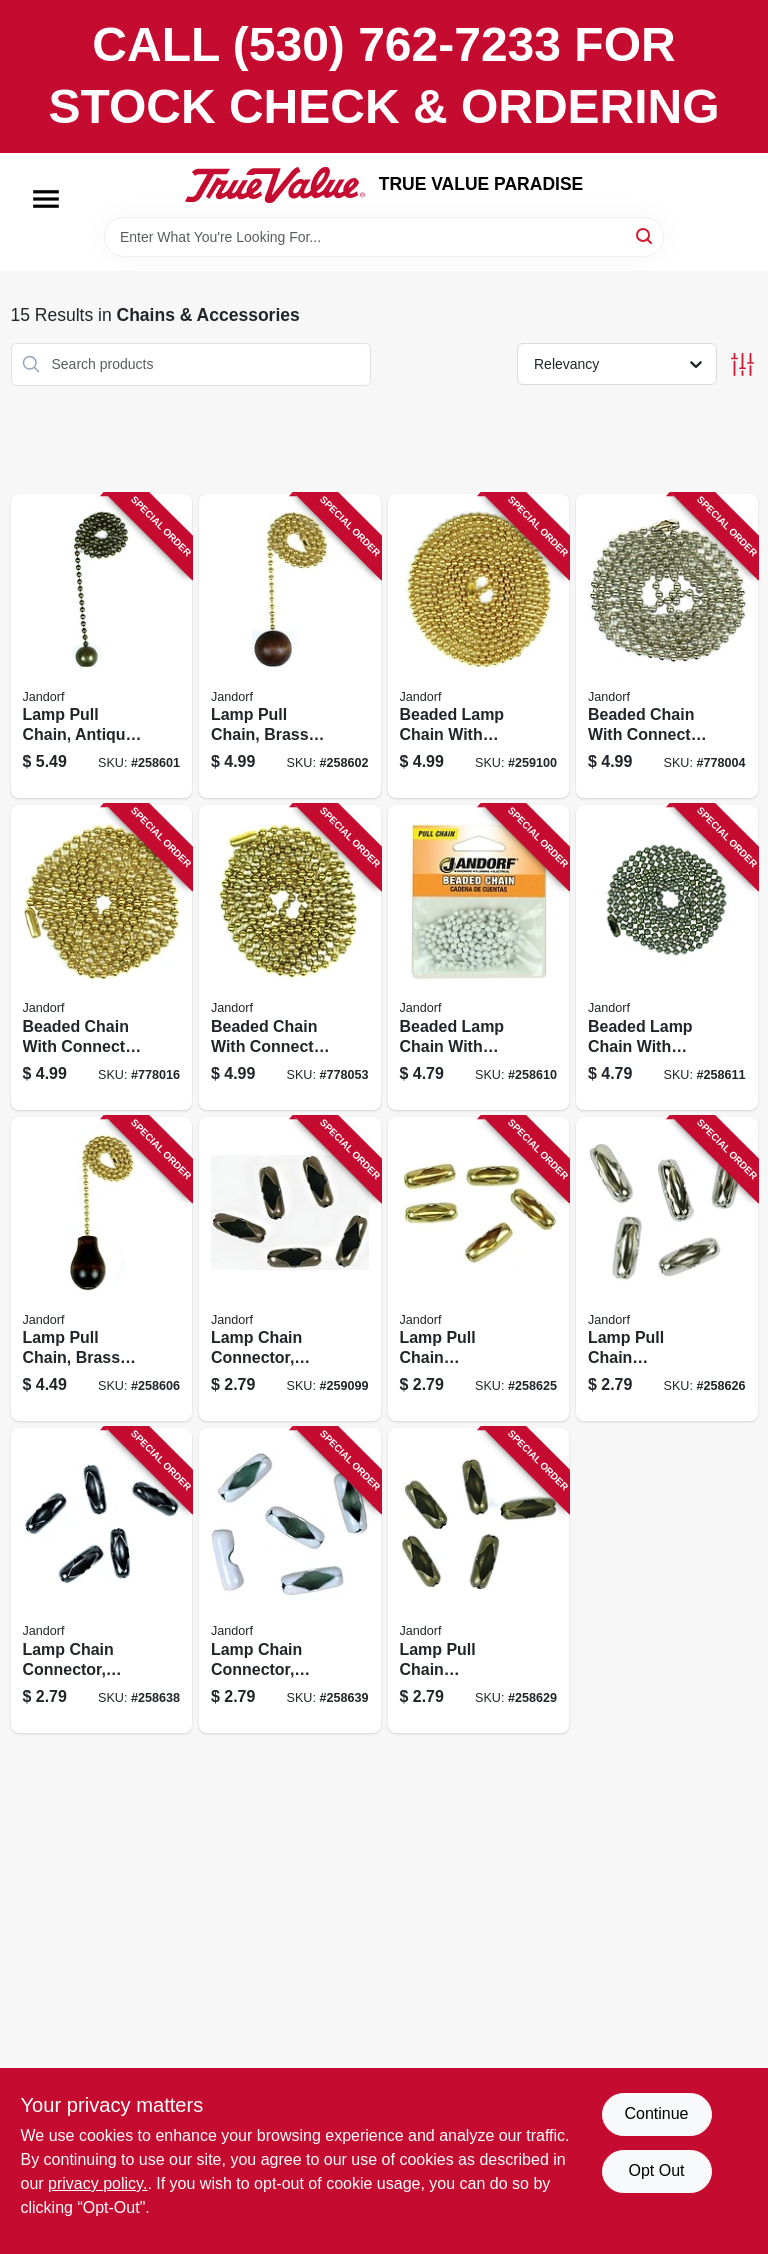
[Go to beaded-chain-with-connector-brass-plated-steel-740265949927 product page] (102, 957)
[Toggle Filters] (742, 364)
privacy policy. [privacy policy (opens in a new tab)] (97, 2183)
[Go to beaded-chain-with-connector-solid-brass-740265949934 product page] (290, 957)
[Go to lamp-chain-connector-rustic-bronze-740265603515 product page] (290, 1269)
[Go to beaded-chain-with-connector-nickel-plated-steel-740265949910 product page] (667, 646)
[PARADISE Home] (275, 185)
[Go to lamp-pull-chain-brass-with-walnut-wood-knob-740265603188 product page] (102, 1269)
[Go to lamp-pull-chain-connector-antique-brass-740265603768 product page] (479, 1580)
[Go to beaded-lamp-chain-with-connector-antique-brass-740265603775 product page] (667, 957)
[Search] (645, 235)
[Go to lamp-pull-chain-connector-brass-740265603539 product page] (479, 1269)
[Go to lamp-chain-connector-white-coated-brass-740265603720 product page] (290, 1580)
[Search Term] (384, 237)
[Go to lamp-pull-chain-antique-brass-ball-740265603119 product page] (102, 646)
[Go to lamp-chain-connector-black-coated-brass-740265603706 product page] (102, 1580)
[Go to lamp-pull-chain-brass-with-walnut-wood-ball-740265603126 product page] (290, 646)
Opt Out (656, 2170)
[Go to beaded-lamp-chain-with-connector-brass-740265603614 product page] (479, 646)
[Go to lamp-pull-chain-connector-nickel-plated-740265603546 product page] (667, 1269)
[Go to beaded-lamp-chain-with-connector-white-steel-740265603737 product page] (479, 957)
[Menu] (46, 199)
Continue (656, 2113)
